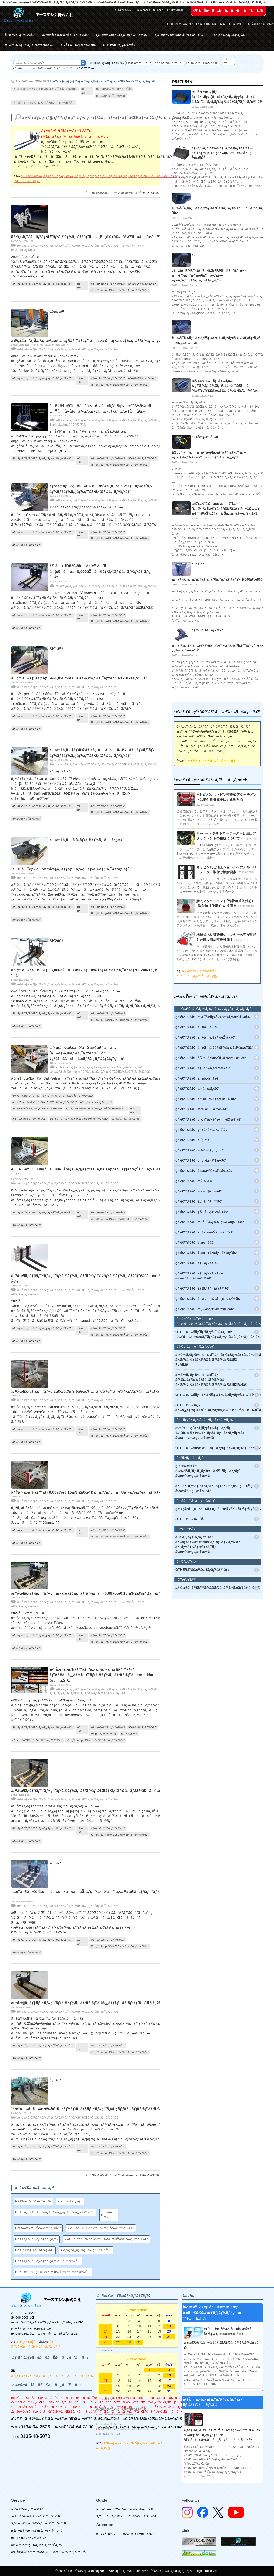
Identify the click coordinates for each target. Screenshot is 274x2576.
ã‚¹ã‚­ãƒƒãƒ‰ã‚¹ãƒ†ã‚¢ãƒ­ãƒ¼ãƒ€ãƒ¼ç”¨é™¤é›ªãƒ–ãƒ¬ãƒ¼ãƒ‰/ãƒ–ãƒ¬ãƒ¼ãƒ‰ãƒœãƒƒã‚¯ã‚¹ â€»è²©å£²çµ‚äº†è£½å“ (208, 1544)
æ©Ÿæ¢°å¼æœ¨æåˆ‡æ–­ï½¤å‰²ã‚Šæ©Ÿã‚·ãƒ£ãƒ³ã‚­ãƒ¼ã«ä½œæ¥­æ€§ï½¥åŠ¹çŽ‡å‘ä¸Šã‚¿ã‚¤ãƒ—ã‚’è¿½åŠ (226, 508)
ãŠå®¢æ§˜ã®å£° (260, 23)
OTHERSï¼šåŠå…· (191, 1519)
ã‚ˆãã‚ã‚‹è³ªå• (232, 23)
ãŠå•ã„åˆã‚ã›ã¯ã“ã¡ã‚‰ (228, 10)
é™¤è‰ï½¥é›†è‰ (25, 1095)
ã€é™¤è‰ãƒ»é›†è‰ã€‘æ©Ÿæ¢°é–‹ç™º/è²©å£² (44, 1102)
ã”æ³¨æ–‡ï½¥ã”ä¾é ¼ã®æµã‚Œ (192, 23)
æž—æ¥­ (84, 91)
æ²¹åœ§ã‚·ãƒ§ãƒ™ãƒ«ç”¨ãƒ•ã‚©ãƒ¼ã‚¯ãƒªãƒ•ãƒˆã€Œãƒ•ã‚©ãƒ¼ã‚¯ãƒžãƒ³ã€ (104, 81)
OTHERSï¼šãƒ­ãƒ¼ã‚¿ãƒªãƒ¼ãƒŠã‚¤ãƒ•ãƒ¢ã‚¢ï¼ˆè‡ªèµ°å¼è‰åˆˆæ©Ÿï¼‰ (218, 1407)
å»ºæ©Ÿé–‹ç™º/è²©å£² (20, 35)
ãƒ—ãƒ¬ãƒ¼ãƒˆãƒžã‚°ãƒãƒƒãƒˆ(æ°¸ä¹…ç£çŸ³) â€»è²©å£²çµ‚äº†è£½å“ (213, 1488)
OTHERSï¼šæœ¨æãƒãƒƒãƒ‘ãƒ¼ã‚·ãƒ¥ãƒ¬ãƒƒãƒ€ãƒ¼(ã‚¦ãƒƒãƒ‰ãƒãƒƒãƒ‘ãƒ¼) (218, 1448)
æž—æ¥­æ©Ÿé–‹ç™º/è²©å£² (114, 88)
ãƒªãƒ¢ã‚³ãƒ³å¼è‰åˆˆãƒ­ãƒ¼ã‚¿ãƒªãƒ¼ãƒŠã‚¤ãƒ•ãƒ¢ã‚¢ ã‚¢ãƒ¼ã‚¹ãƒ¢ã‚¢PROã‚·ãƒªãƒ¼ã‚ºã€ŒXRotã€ (212, 1379)
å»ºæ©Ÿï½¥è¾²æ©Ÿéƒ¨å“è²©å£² (65, 35)
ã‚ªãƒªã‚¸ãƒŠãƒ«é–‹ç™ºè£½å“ (87, 2250)
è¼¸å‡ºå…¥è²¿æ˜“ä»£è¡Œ (78, 45)
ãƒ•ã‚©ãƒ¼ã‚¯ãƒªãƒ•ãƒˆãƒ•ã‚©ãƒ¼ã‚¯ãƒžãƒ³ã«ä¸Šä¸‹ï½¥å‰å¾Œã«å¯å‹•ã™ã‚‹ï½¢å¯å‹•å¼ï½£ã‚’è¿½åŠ (113, 237)
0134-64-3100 (79, 2426)
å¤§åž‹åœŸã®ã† (138, 63)
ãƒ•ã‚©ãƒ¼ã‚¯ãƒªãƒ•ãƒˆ (169, 63)
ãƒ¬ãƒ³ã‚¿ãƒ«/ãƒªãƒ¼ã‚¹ (230, 35)
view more (83, 68)
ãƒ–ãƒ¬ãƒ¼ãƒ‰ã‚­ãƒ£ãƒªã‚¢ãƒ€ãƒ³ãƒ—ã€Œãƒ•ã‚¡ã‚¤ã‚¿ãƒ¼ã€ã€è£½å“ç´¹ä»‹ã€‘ (222, 153)
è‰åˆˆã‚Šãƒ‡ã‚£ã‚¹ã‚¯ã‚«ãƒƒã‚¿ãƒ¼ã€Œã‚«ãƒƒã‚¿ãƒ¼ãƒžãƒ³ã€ (100, 1067)
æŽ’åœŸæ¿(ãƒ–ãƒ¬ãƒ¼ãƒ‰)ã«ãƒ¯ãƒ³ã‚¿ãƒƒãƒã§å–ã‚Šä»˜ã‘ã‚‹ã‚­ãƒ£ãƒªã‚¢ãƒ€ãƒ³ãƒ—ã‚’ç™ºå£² (227, 97)
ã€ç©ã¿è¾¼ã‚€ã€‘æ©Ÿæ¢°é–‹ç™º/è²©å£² (43, 102)
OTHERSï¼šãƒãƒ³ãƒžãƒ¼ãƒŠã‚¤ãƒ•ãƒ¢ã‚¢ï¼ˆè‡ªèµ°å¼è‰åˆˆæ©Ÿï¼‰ (218, 1395)
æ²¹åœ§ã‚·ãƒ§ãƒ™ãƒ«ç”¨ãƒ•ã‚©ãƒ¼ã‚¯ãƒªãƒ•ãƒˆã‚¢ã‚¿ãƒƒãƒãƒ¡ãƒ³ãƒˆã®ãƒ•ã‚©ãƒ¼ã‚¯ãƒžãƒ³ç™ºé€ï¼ (108, 2003)
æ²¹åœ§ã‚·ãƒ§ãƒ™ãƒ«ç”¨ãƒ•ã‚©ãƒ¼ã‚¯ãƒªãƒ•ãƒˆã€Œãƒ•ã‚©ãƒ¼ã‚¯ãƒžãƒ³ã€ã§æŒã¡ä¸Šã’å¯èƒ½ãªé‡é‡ (116, 1791)
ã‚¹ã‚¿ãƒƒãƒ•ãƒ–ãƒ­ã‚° (150, 9)
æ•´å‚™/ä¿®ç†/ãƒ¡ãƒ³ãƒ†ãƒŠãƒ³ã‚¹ (29, 45)
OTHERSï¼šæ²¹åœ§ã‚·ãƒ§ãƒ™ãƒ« (202, 1570)
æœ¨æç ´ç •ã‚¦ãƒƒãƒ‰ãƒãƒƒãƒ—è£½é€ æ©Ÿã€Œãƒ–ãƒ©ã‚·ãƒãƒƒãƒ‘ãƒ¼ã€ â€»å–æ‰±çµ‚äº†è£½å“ (211, 1433)
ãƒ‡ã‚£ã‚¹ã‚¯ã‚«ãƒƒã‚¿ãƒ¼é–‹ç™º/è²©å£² (37, 1108)
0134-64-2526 (35, 2426)
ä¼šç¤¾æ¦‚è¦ (176, 9)
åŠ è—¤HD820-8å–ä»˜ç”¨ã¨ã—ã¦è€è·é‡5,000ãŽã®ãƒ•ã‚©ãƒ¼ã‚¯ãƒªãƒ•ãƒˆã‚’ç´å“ (100, 571)
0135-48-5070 (35, 2436)
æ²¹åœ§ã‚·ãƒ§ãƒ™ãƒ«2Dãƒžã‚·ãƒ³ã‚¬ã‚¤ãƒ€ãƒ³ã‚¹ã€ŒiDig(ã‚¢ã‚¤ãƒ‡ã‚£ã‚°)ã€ (218, 1587)
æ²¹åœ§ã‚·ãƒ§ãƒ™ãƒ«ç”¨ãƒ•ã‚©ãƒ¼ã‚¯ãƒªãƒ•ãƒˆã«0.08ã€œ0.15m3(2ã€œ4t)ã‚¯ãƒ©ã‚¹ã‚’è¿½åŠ (97, 1593)
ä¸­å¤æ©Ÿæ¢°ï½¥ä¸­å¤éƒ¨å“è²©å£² (122, 35)
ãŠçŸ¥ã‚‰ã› (124, 9)
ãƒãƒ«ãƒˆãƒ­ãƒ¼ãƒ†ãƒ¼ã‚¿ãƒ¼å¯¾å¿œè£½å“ (43, 68)
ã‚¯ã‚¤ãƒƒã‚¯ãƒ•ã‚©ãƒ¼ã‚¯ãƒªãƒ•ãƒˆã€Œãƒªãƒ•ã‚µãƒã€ (89, 1693)
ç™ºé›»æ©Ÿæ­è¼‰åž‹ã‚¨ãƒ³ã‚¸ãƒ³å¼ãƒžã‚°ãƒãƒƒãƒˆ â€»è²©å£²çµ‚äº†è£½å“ (207, 1471)
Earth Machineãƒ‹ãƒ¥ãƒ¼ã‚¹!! (69, 424)
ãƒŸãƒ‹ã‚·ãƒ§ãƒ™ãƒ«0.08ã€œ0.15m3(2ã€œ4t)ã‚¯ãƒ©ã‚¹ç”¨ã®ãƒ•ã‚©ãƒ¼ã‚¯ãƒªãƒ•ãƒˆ (88, 1492)
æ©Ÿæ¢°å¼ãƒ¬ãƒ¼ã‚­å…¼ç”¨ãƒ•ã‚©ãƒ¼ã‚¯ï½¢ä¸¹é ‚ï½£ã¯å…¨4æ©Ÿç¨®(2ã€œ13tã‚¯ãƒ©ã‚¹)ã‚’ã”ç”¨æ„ (226, 385)
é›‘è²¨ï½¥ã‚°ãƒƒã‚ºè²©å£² (119, 45)
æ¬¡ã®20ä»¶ (140, 192)
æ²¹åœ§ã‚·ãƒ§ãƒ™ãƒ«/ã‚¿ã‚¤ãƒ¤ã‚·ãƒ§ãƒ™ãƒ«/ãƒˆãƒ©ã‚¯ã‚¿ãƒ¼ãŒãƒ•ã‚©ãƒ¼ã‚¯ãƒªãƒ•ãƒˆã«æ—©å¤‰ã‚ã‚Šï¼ (101, 1675)
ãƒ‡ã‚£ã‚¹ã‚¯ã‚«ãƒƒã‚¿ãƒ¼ (204, 63)
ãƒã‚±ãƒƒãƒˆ (129, 1733)
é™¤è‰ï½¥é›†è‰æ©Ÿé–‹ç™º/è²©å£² (67, 1095)
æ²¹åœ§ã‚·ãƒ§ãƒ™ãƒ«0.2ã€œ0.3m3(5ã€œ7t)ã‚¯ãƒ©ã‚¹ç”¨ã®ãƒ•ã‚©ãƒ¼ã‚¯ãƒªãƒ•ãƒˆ (87, 1391)
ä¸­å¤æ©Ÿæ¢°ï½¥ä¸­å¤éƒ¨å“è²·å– (181, 35)
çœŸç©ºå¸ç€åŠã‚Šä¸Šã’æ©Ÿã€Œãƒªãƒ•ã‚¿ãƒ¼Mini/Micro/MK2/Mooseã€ (218, 1509)
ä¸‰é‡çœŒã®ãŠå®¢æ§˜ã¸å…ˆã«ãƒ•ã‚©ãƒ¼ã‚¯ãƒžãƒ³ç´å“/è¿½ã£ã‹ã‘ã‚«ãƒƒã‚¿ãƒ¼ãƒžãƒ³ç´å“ (89, 1053)
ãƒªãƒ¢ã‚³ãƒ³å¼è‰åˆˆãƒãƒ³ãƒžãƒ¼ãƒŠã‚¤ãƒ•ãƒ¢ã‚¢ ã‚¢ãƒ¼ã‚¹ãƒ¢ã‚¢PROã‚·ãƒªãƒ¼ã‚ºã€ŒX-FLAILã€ (218, 1359)
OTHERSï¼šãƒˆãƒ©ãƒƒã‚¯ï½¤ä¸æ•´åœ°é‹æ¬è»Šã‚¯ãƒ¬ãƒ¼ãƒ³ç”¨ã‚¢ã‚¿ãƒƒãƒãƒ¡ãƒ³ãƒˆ (218, 1334)
